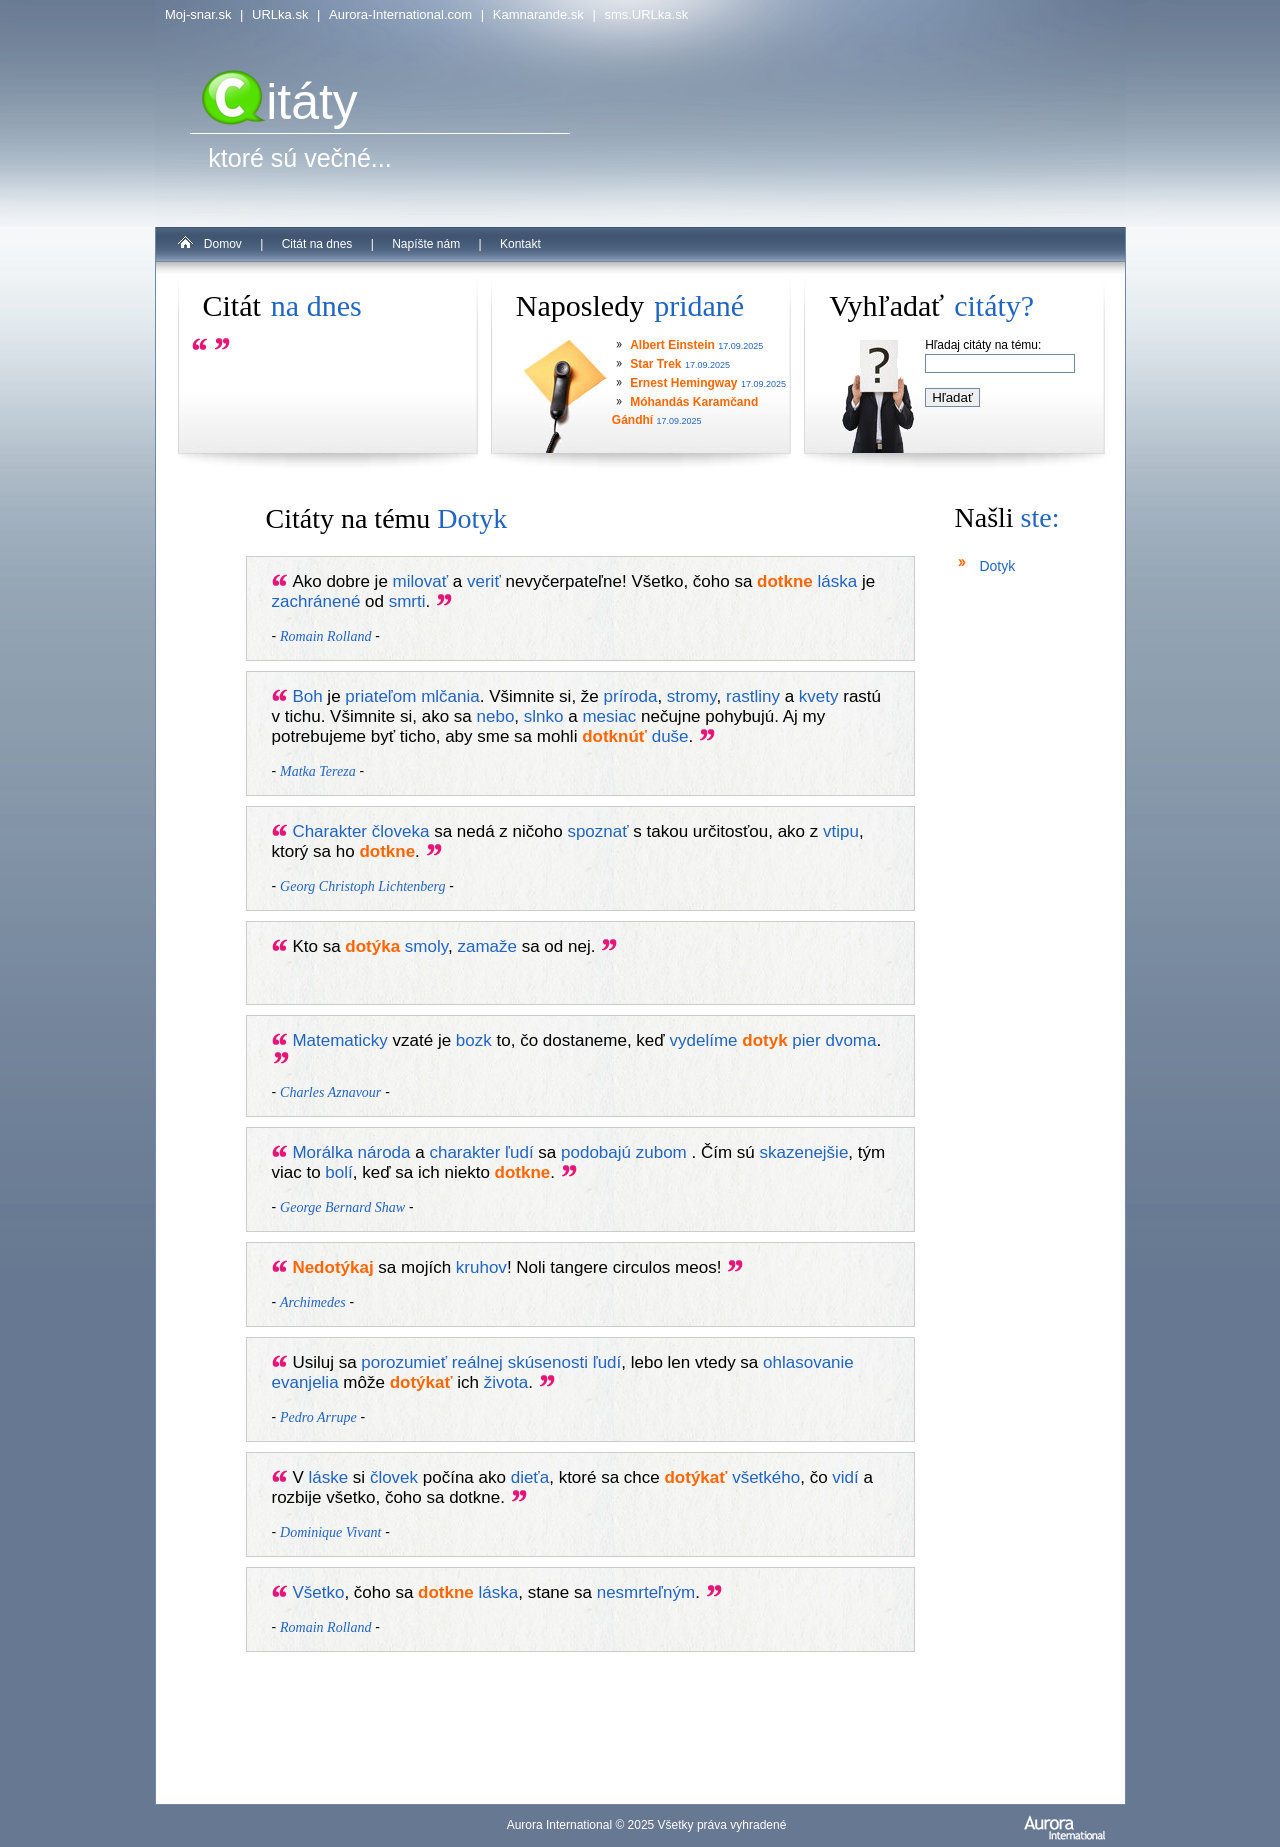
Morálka (322, 1152)
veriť (484, 581)
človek (394, 1477)
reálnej (477, 1362)
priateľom (380, 696)
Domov (223, 244)
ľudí (519, 1152)
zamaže (487, 946)
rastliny (753, 696)
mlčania (450, 696)
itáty (280, 102)
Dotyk (997, 566)
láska (838, 581)
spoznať (597, 831)
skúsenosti (548, 1362)
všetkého (766, 1477)
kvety (819, 696)
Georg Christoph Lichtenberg (362, 886)
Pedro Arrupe (318, 1417)
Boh (307, 696)
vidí (845, 1477)
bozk (474, 1040)
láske (328, 1477)
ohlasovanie (808, 1362)
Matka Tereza (318, 771)
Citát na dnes (317, 244)
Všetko (318, 1592)
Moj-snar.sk (198, 14)
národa (384, 1152)
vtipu (841, 831)
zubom (661, 1152)
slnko (544, 716)
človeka (401, 831)
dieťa (530, 1477)
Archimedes (313, 1302)
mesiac (609, 716)
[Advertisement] (600, 1708)
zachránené (316, 601)
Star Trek (655, 364)
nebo (496, 716)
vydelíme (704, 1040)
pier (806, 1040)
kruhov (481, 1267)
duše (670, 736)
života (506, 1382)
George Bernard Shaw (342, 1207)
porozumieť (404, 1362)
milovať (421, 581)
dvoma (850, 1040)
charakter (464, 1152)
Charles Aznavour (330, 1092)
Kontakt (520, 244)
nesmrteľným (646, 1592)
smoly (426, 946)
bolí (338, 1172)
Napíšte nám (426, 244)
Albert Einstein (672, 345)
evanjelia (305, 1382)
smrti (407, 601)
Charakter (329, 831)
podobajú (596, 1152)
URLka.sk (280, 14)
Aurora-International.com (400, 14)
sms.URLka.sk (646, 14)
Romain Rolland (325, 636)
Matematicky (339, 1040)
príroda (631, 696)
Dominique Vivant (330, 1532)
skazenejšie (804, 1152)
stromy (692, 696)
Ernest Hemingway (683, 383)
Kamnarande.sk (538, 14)
